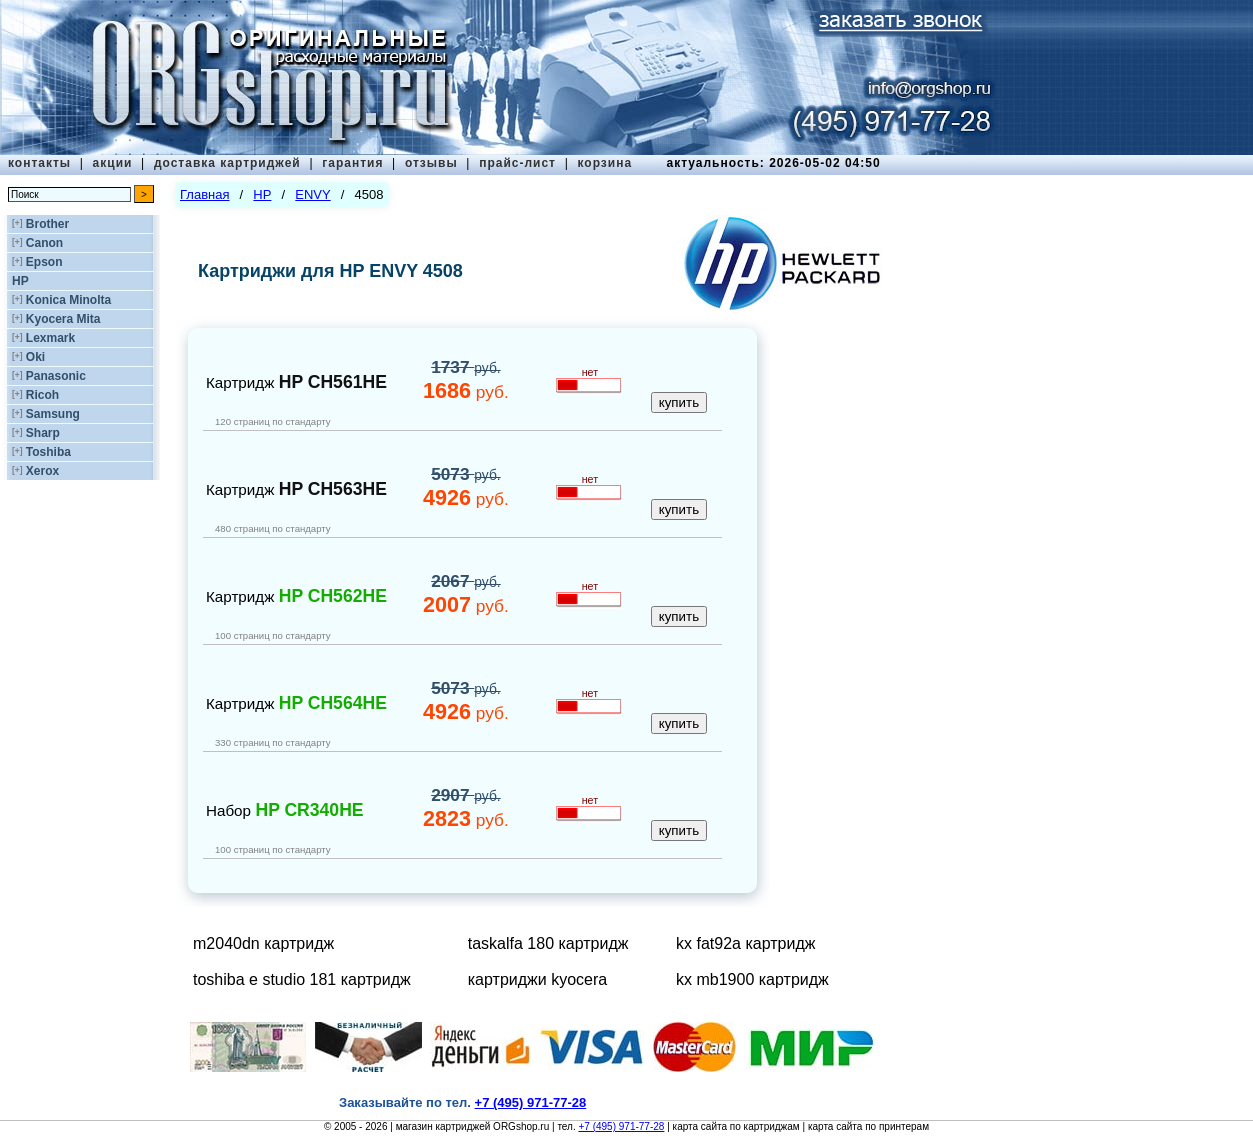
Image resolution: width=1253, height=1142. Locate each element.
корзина (604, 163)
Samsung (53, 414)
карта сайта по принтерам (868, 1126)
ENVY (312, 194)
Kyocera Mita (63, 319)
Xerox (42, 471)
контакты (39, 163)
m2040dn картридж (263, 943)
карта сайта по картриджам (736, 1126)
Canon (44, 243)
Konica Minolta (68, 300)
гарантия (352, 163)
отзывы (431, 163)
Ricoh (42, 395)
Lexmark (50, 338)
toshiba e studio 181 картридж (302, 979)
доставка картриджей (227, 163)
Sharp (43, 433)
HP (20, 281)
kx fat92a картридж (745, 943)
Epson (44, 262)
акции (113, 163)
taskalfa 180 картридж (548, 943)
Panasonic (56, 376)
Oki (35, 357)
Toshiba (48, 452)
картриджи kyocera (537, 979)
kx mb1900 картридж (752, 979)
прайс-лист (517, 163)
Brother (47, 224)
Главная (204, 194)
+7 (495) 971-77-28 (621, 1126)
